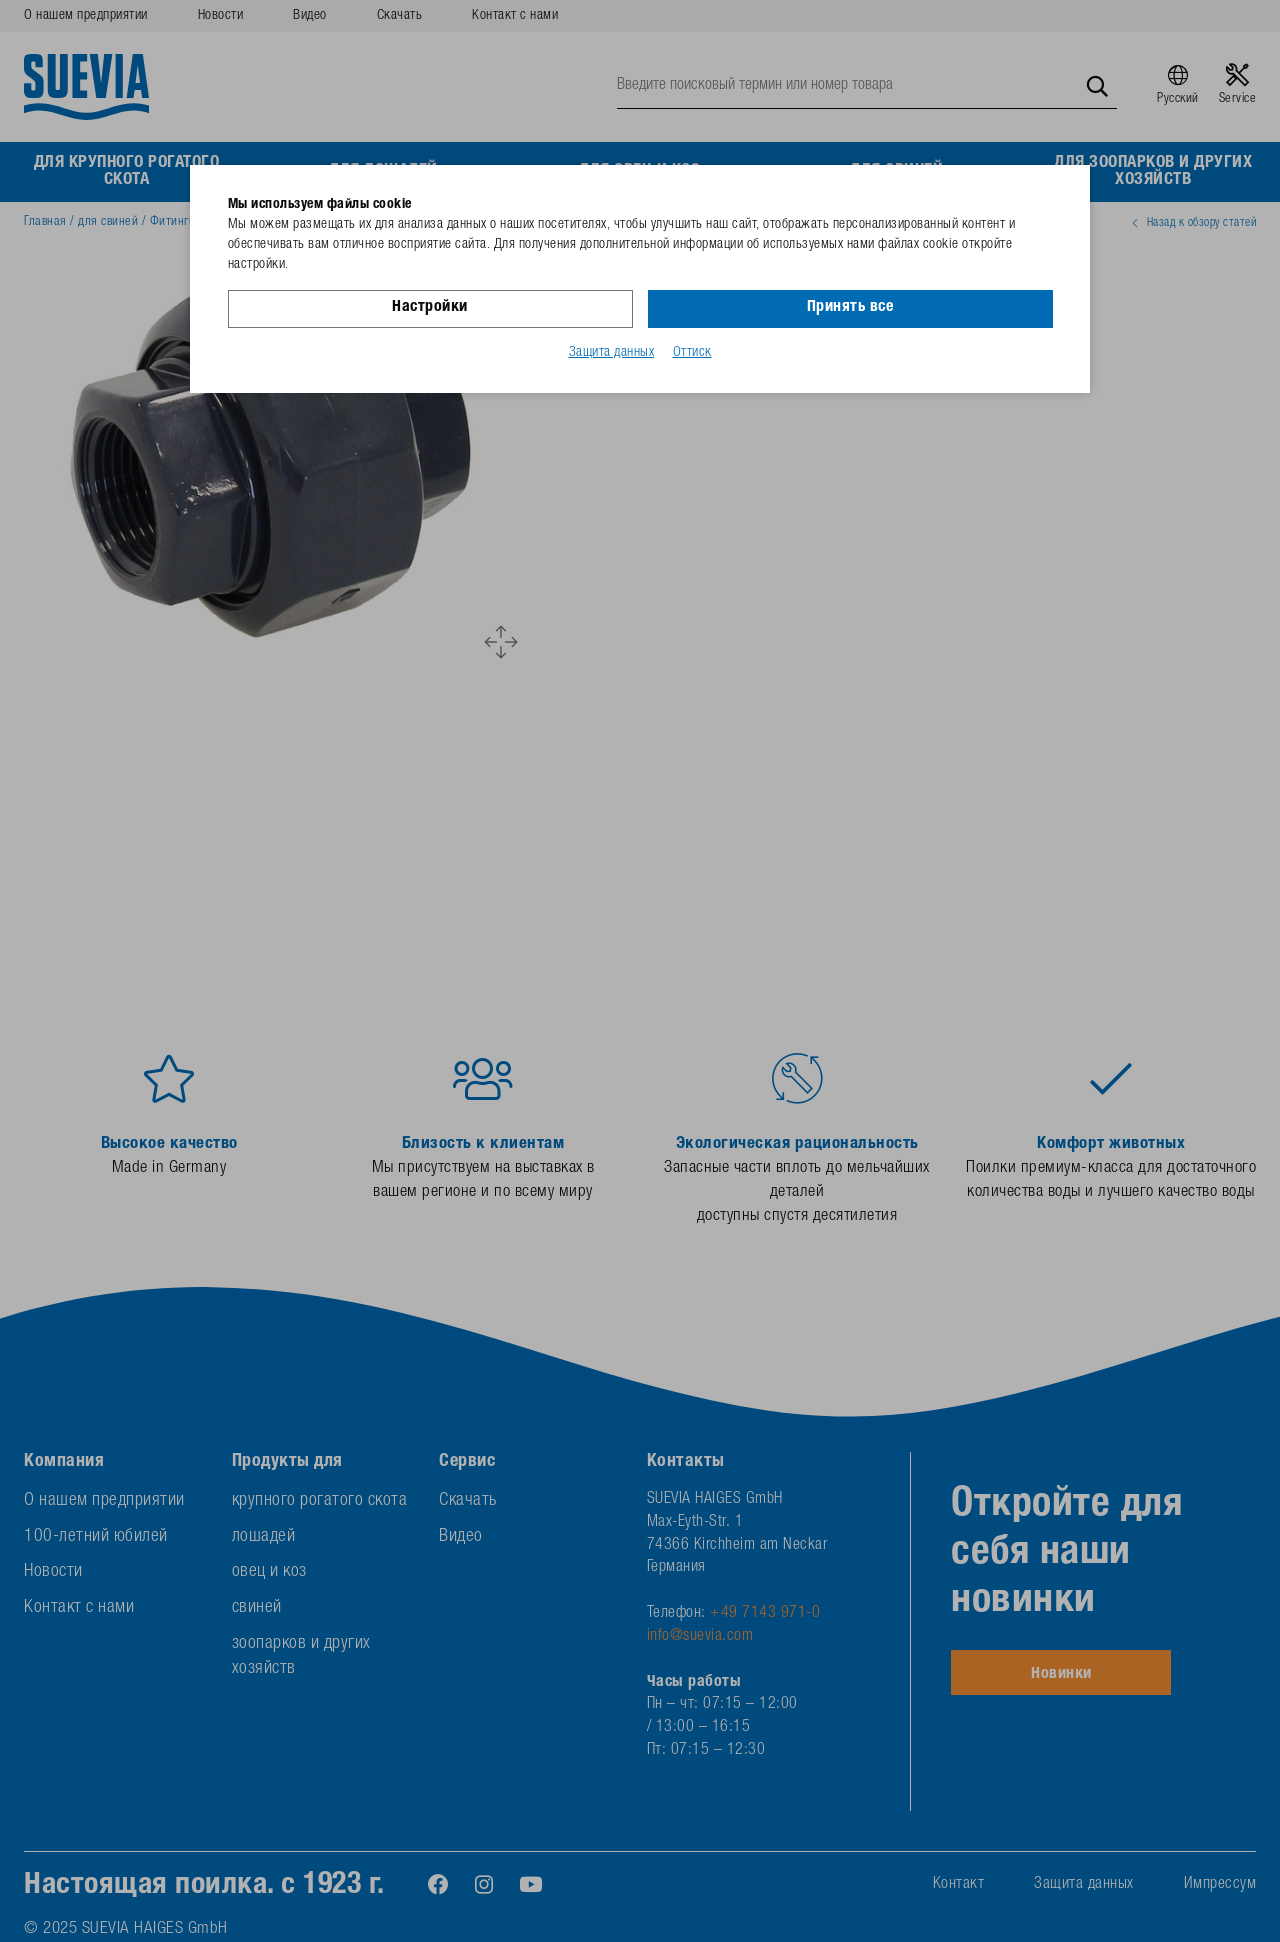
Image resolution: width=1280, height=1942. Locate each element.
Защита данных (612, 353)
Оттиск (692, 353)
